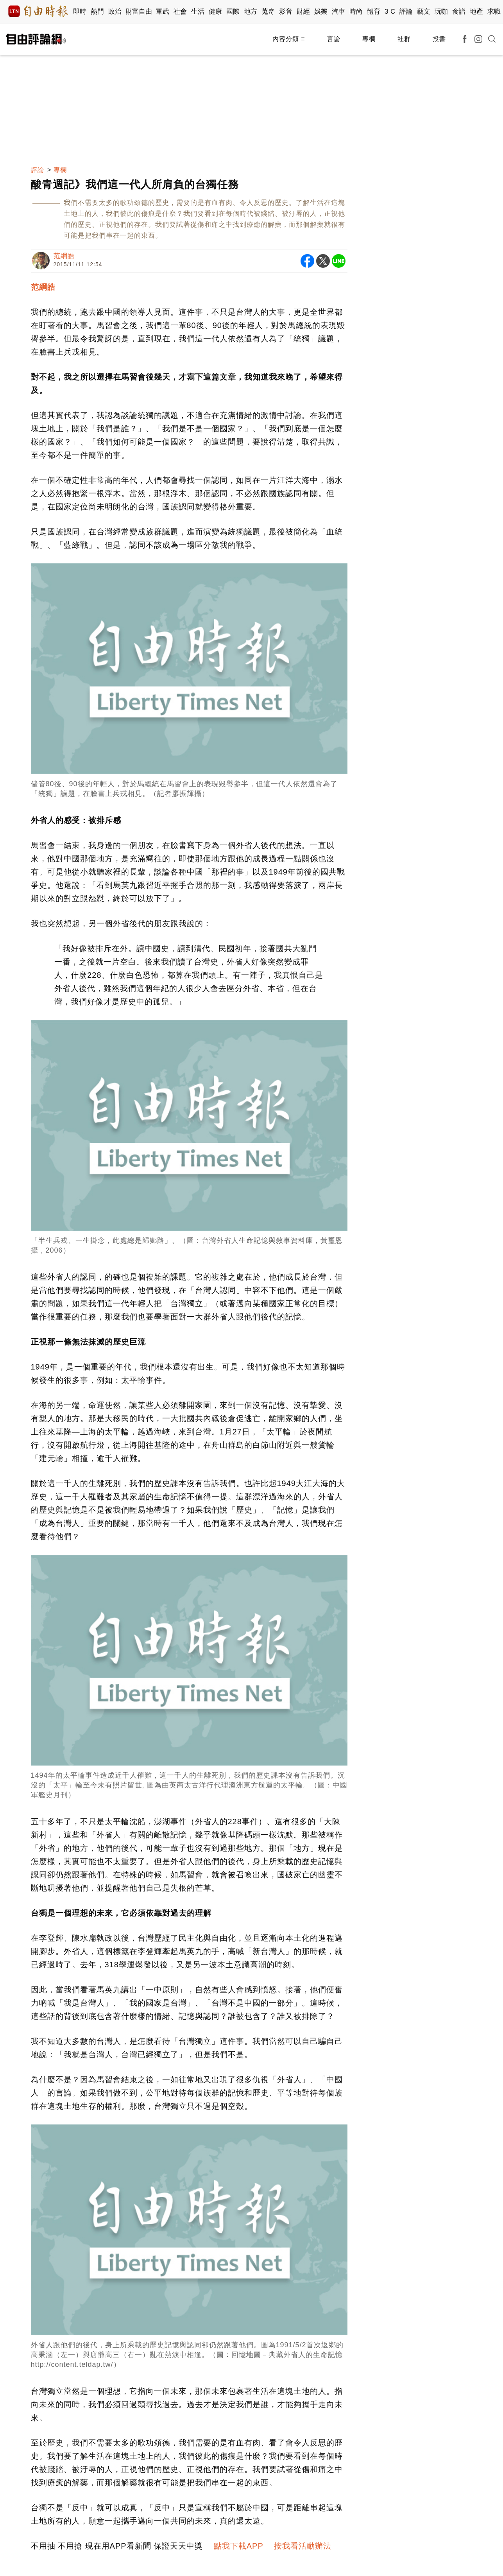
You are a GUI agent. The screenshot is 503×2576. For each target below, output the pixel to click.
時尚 (356, 11)
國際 (233, 11)
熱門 (97, 11)
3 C (390, 11)
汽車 (338, 11)
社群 (404, 39)
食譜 (459, 11)
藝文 (424, 11)
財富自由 (139, 11)
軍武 (163, 11)
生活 (198, 11)
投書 (439, 39)
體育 (374, 11)
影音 (286, 11)
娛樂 (321, 11)
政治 (115, 11)
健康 (215, 11)
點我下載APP (238, 2546)
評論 (406, 11)
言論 (333, 39)
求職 (494, 11)
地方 (251, 11)
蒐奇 (268, 11)
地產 (476, 11)
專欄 (369, 39)
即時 (80, 11)
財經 (303, 11)
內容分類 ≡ (288, 39)
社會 (180, 11)
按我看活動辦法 (302, 2546)
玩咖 (441, 11)
